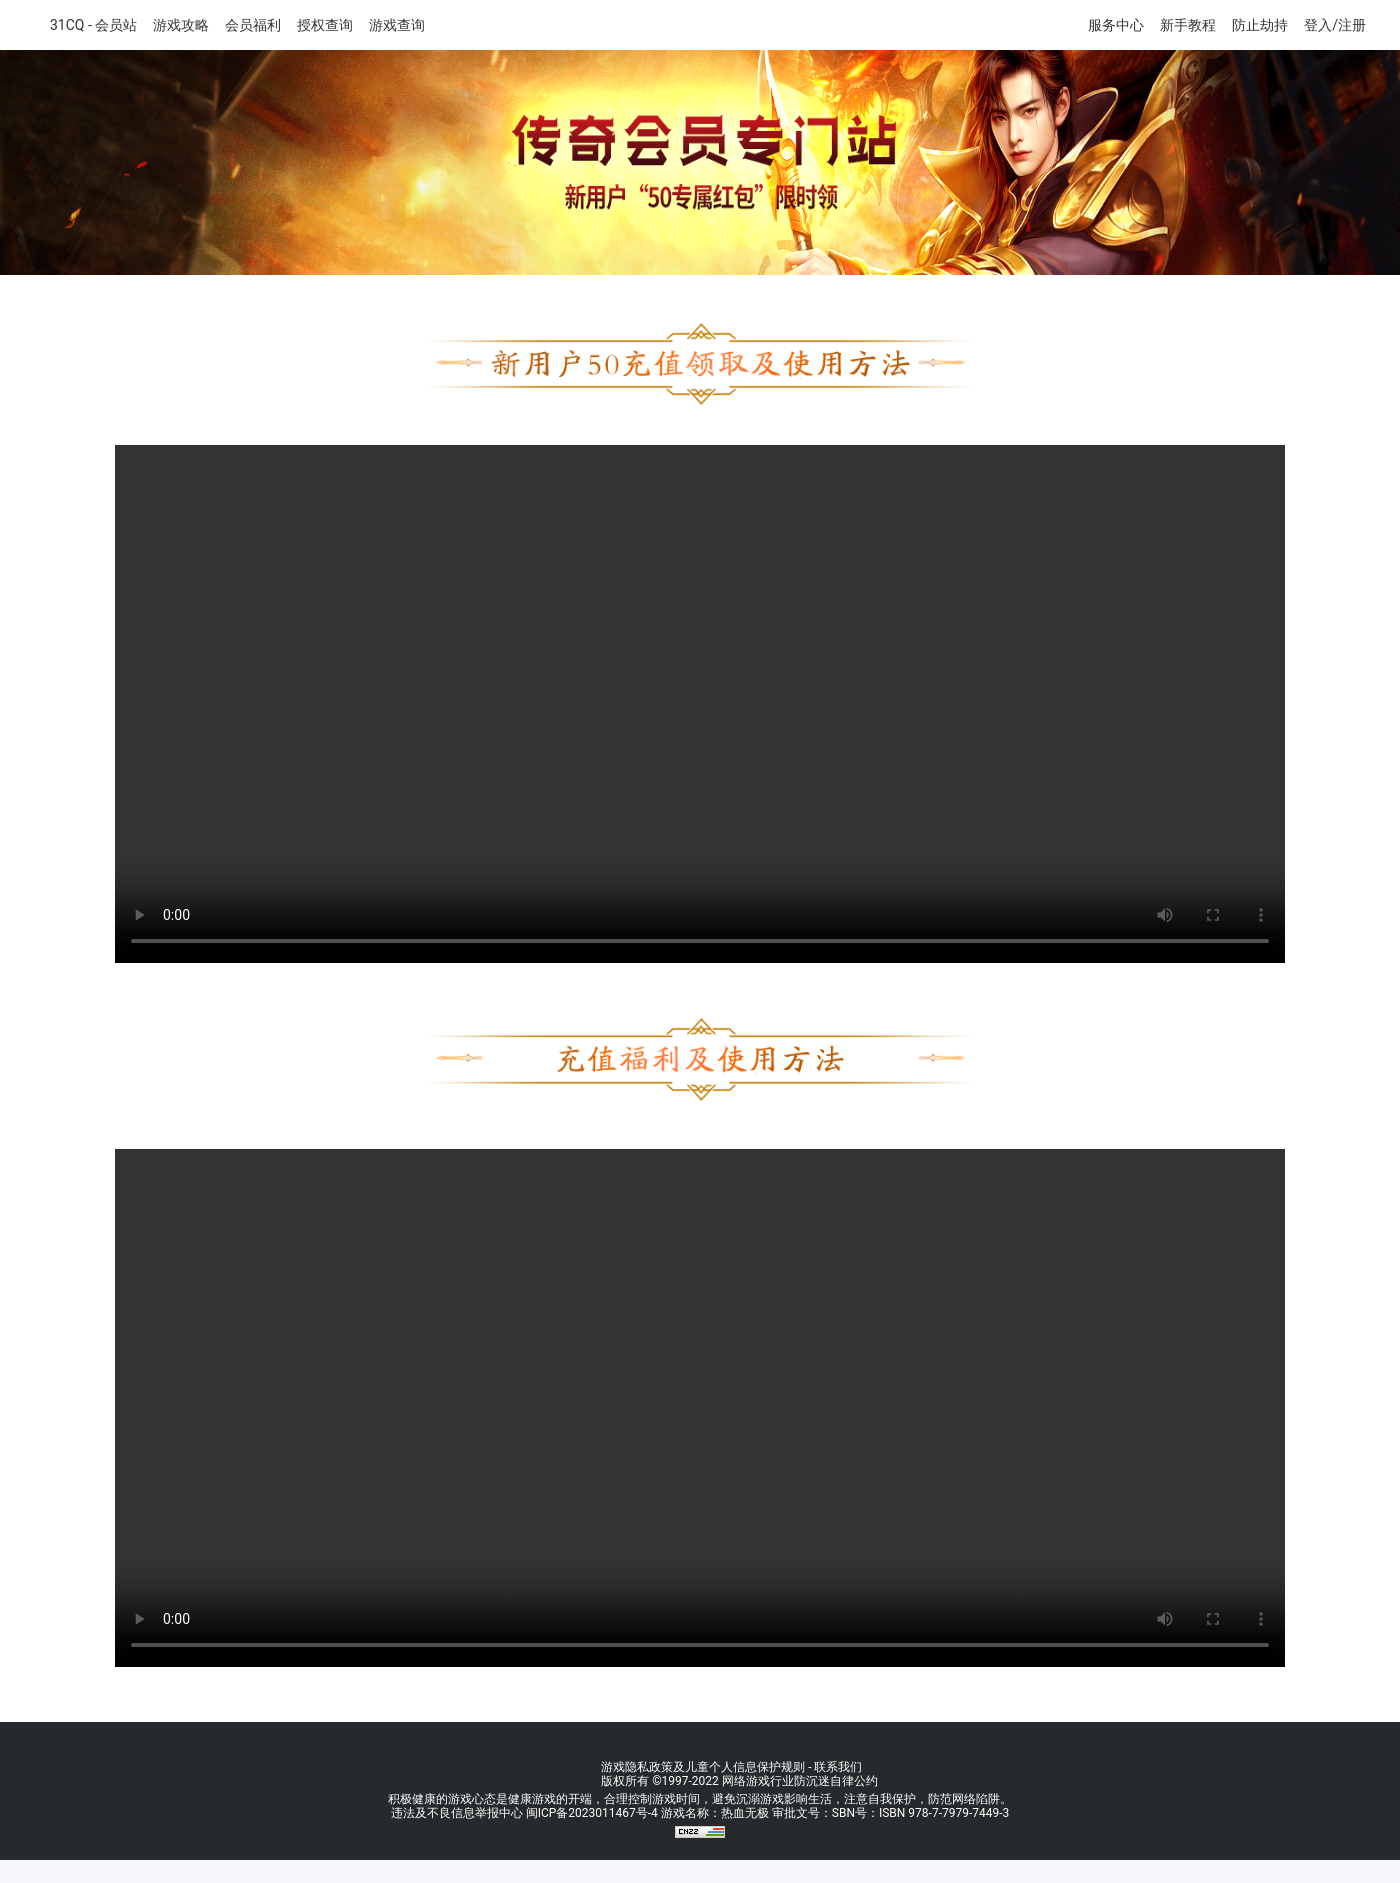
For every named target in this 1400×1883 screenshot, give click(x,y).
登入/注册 (1335, 25)
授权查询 (325, 25)
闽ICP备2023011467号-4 (592, 1813)
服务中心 (1116, 25)
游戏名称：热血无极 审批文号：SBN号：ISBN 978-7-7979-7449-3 (835, 1813)
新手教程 (1188, 25)
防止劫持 (1260, 25)
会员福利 (253, 25)
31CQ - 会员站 (93, 25)
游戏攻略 (181, 25)
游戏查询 (397, 25)
